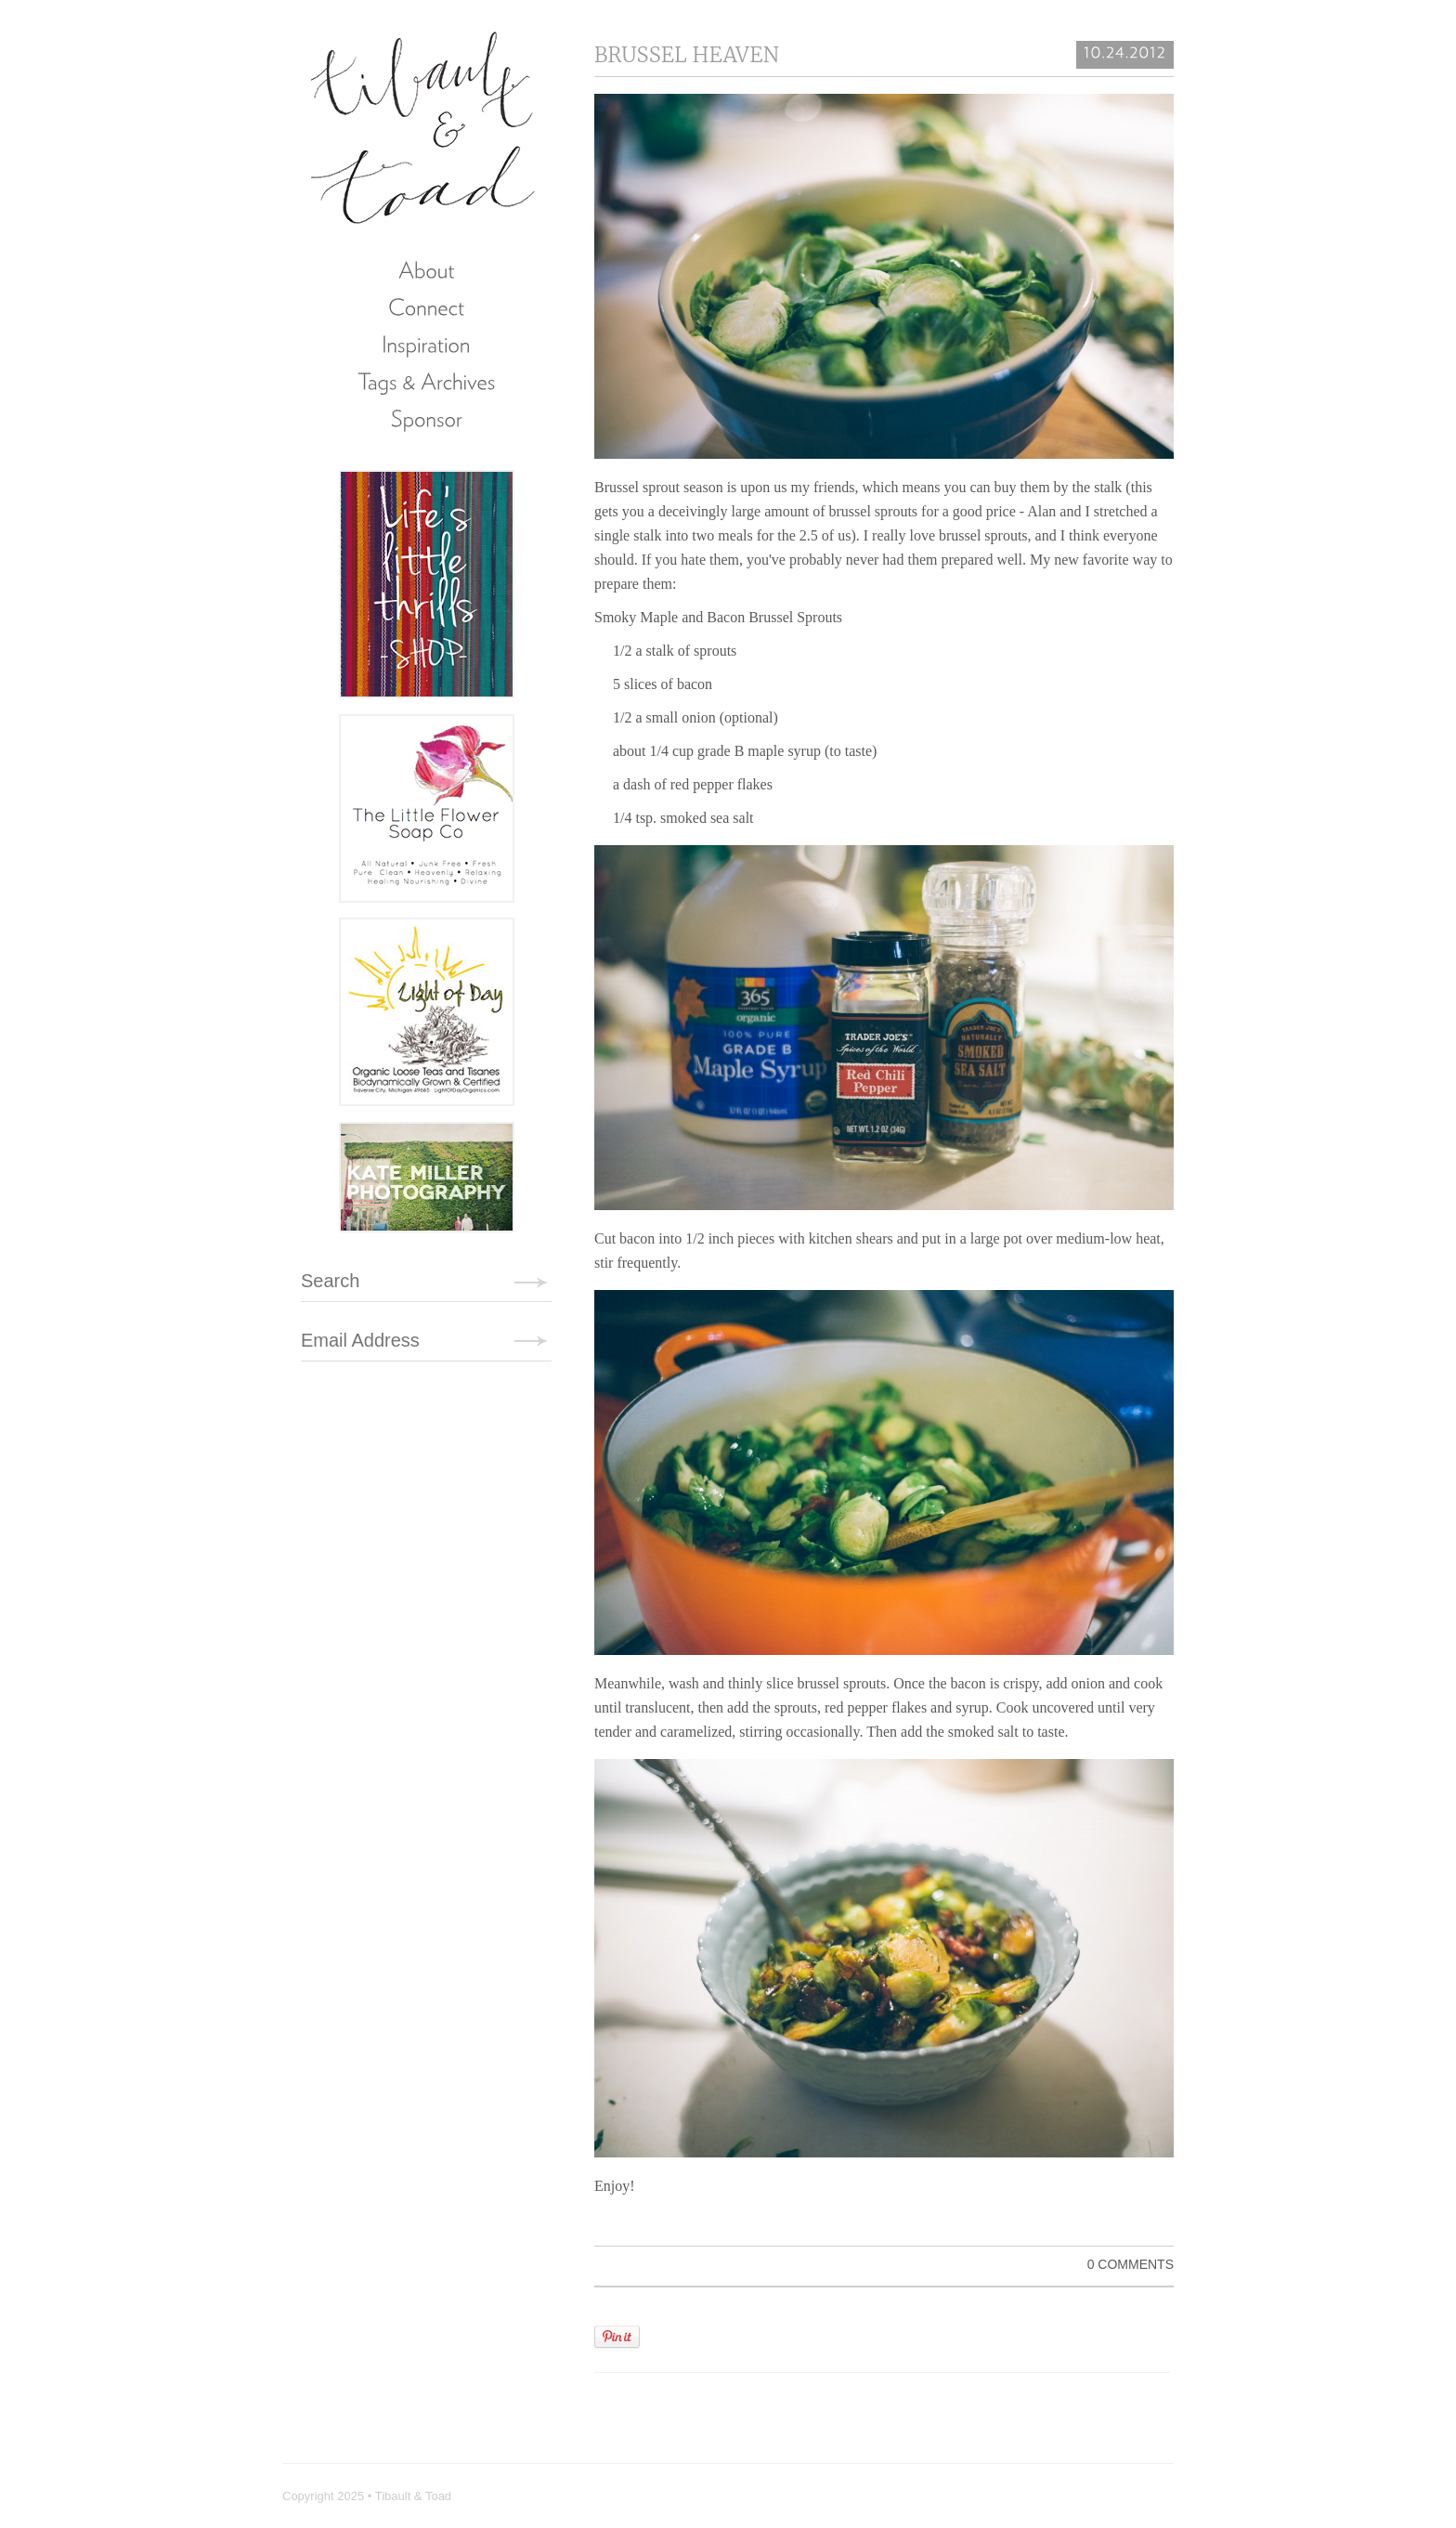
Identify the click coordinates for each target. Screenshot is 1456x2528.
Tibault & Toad (424, 125)
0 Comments (1130, 2264)
